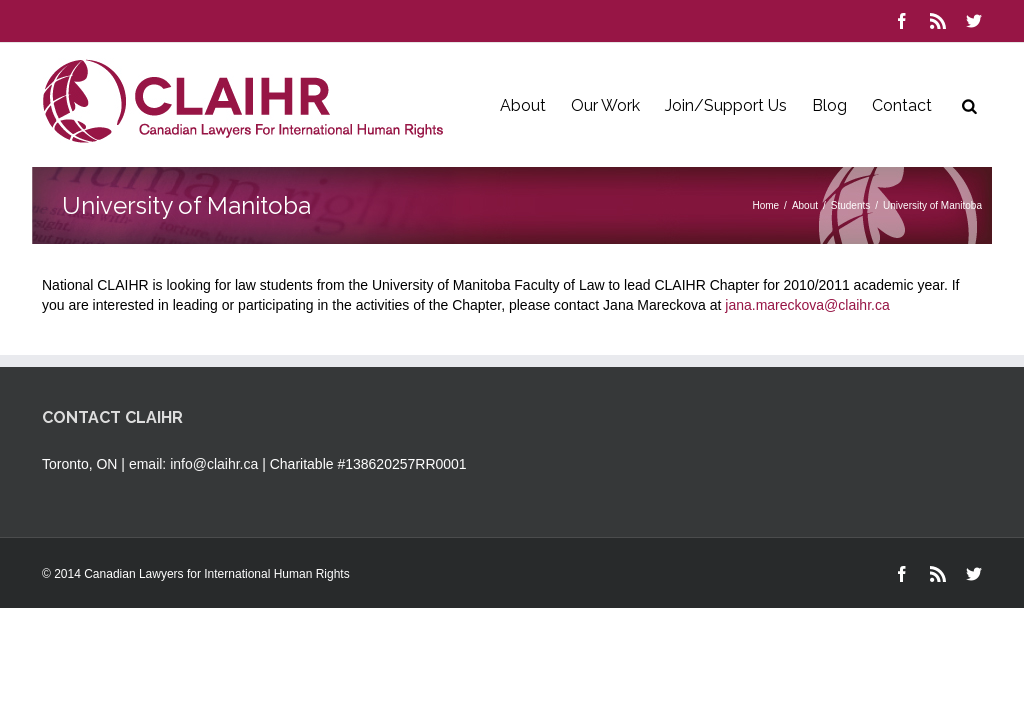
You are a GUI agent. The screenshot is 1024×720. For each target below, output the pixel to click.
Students (850, 205)
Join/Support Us (726, 105)
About (523, 105)
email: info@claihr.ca (193, 464)
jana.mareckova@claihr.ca (807, 305)
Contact (902, 105)
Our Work (605, 105)
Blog (829, 105)
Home (765, 205)
